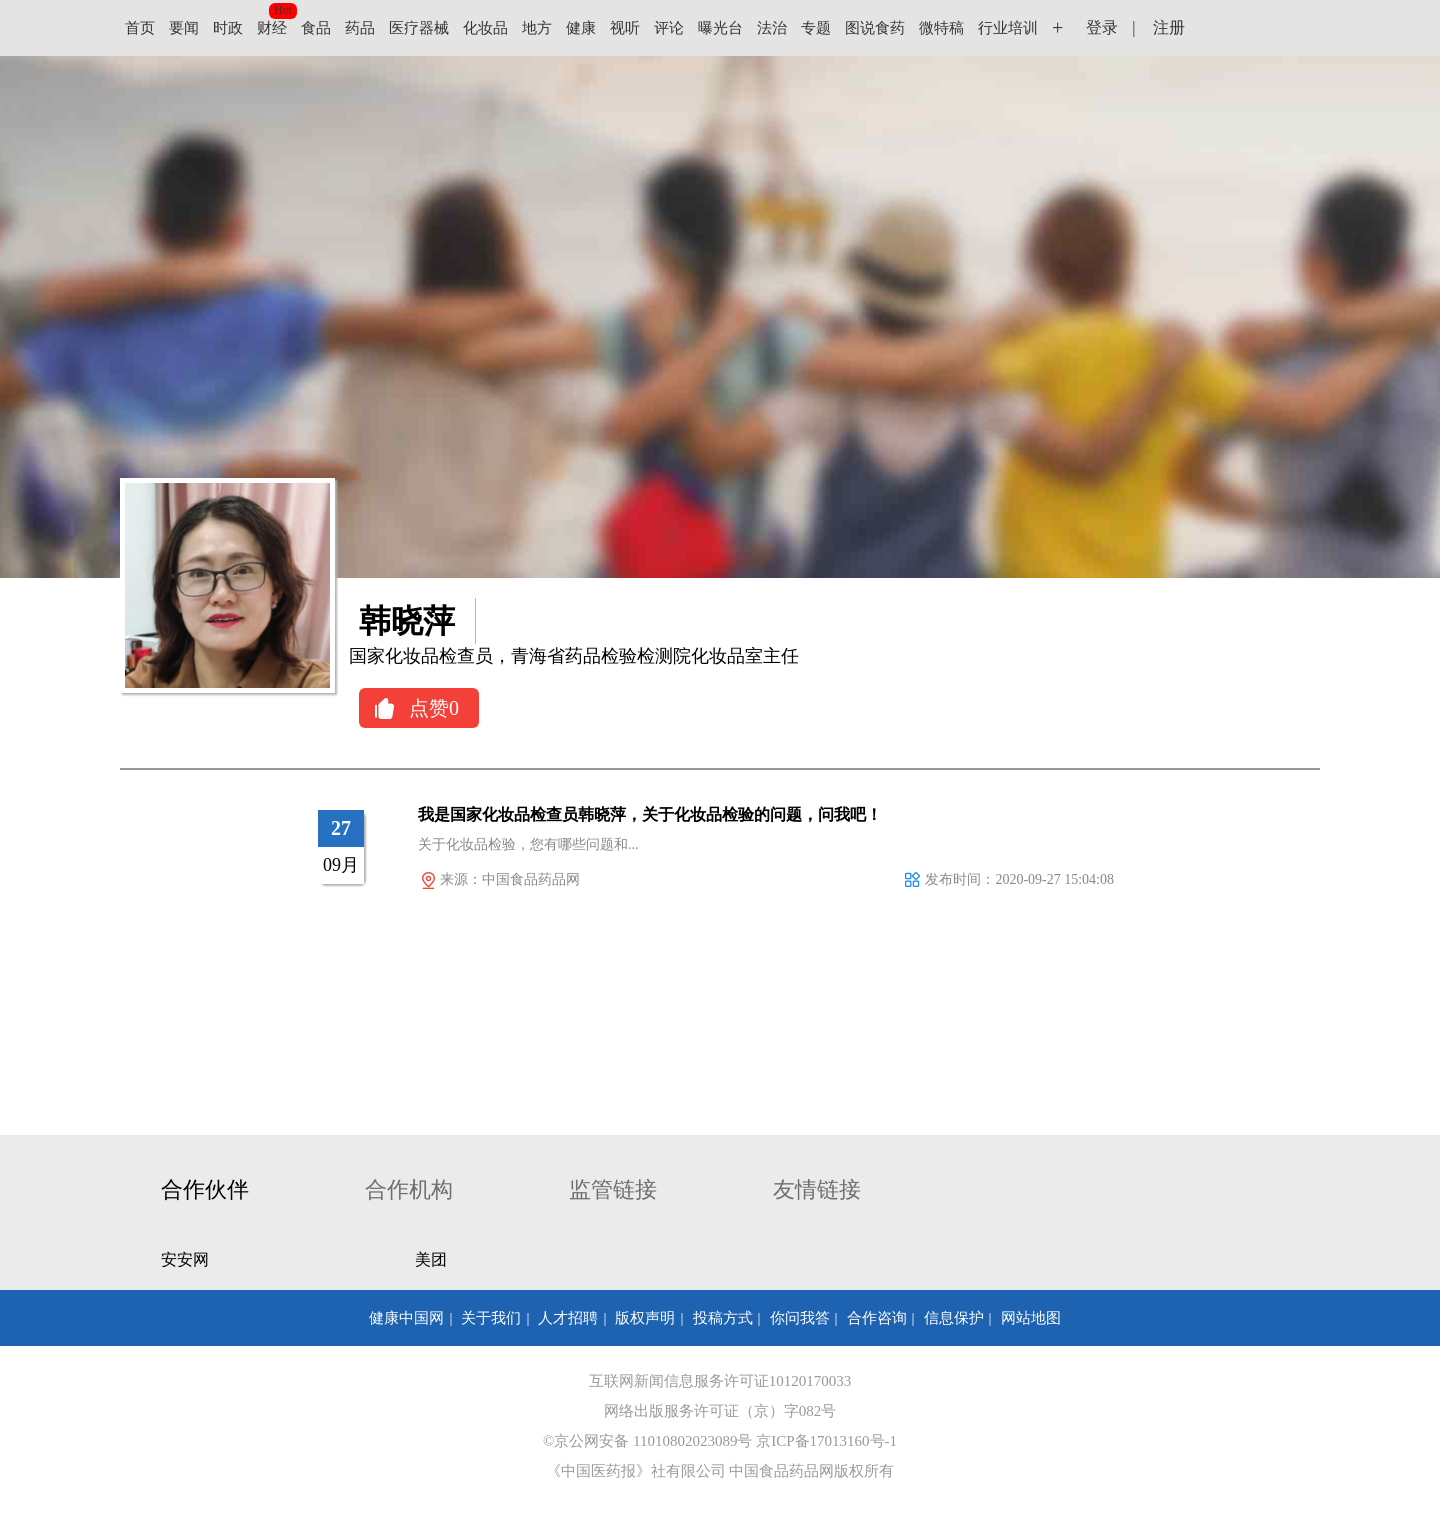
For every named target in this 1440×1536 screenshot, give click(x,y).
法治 (772, 28)
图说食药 (875, 28)
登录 (1102, 27)
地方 (537, 28)
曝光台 (720, 28)
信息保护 (954, 1318)
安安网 (185, 1259)
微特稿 (941, 28)
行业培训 (1008, 28)
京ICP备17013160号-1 (826, 1441)
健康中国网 (406, 1318)
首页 (140, 28)
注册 (1169, 27)
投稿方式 (723, 1318)
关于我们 (491, 1318)
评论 (669, 28)
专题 (816, 28)
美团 (431, 1259)
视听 (625, 28)
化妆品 (485, 28)
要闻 (184, 28)
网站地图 (1031, 1318)
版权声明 (645, 1318)
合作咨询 (877, 1318)
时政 (228, 28)
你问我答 (800, 1318)
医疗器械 (419, 28)
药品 (360, 28)
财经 (272, 28)
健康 (581, 28)
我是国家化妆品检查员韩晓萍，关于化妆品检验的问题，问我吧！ (650, 814)
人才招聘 (568, 1318)
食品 (316, 28)
